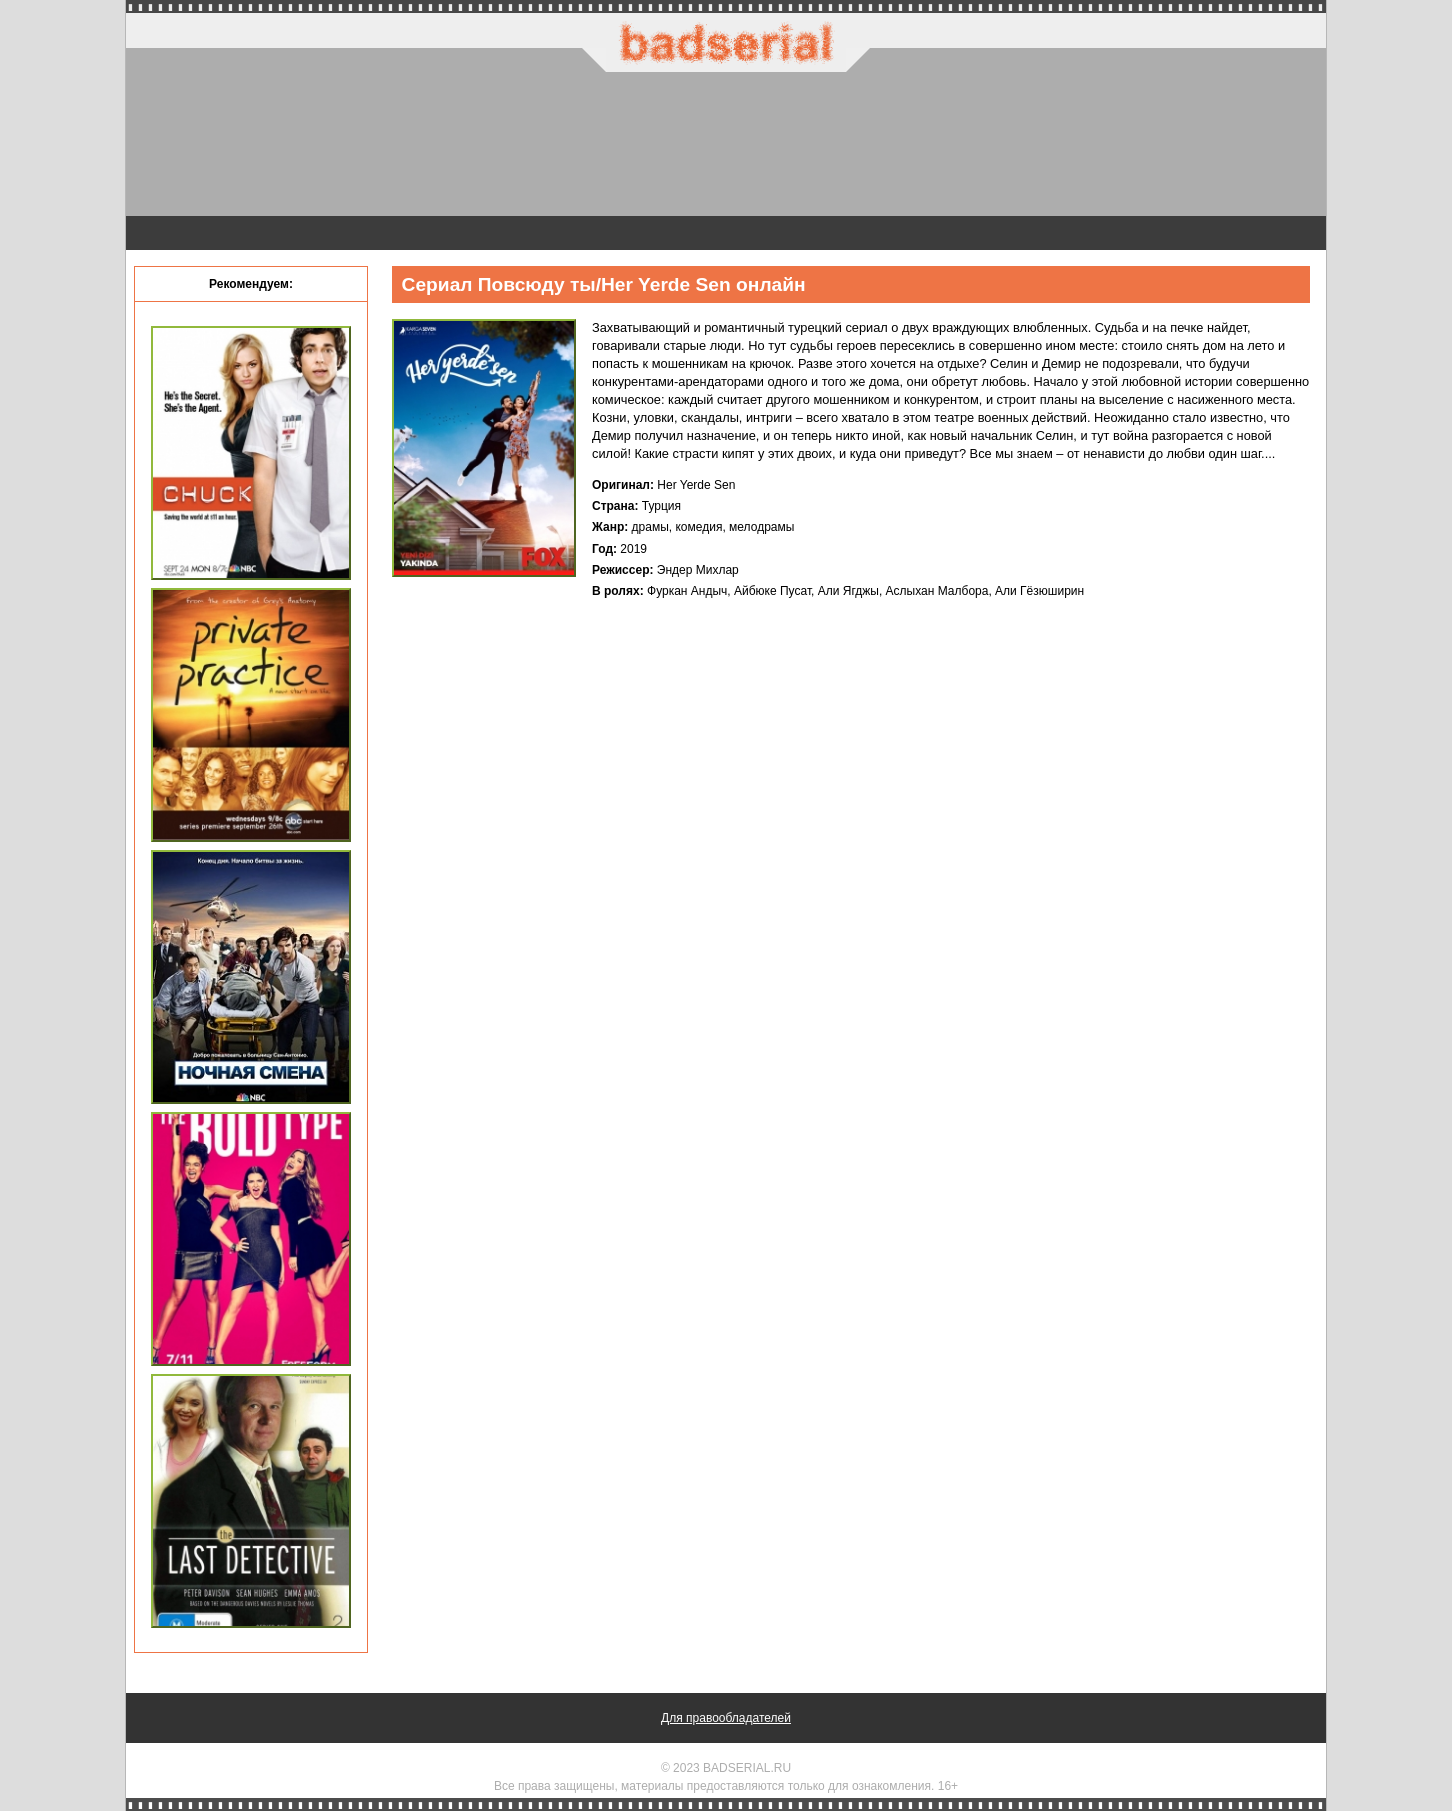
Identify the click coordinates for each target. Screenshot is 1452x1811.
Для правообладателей (726, 1718)
